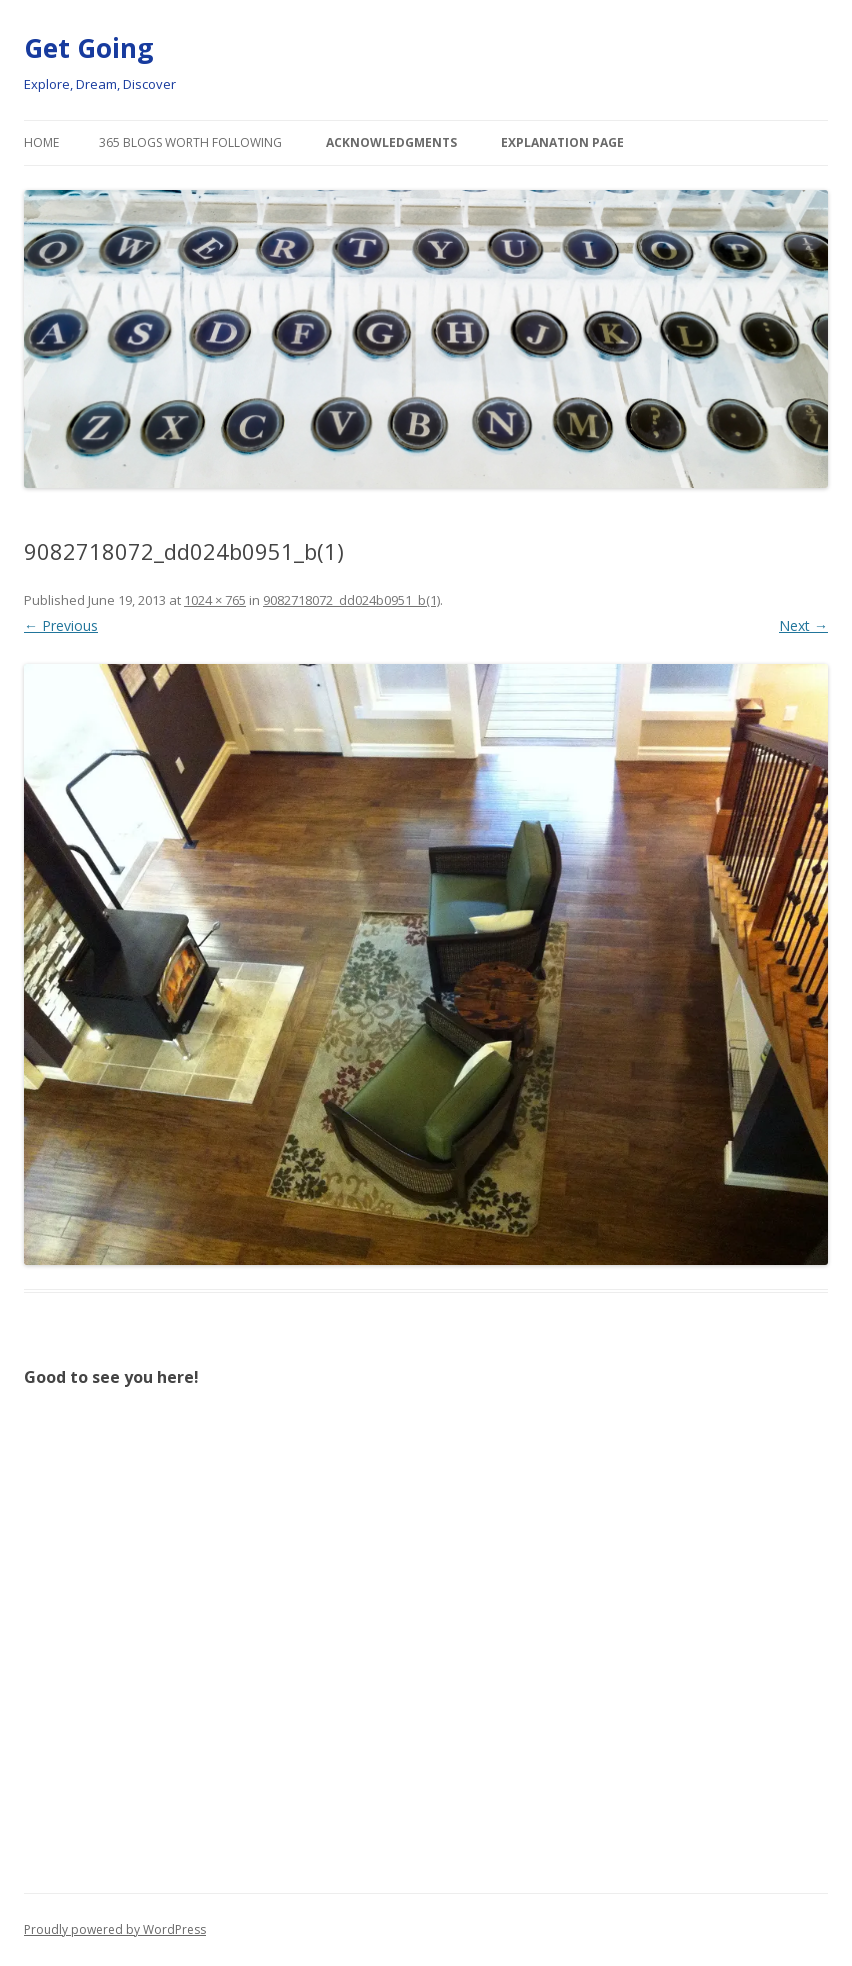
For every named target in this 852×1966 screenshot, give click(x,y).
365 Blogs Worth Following (190, 142)
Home (41, 142)
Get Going (88, 48)
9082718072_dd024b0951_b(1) (351, 600)
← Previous (61, 625)
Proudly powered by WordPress (115, 1929)
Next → (803, 625)
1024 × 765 (215, 600)
